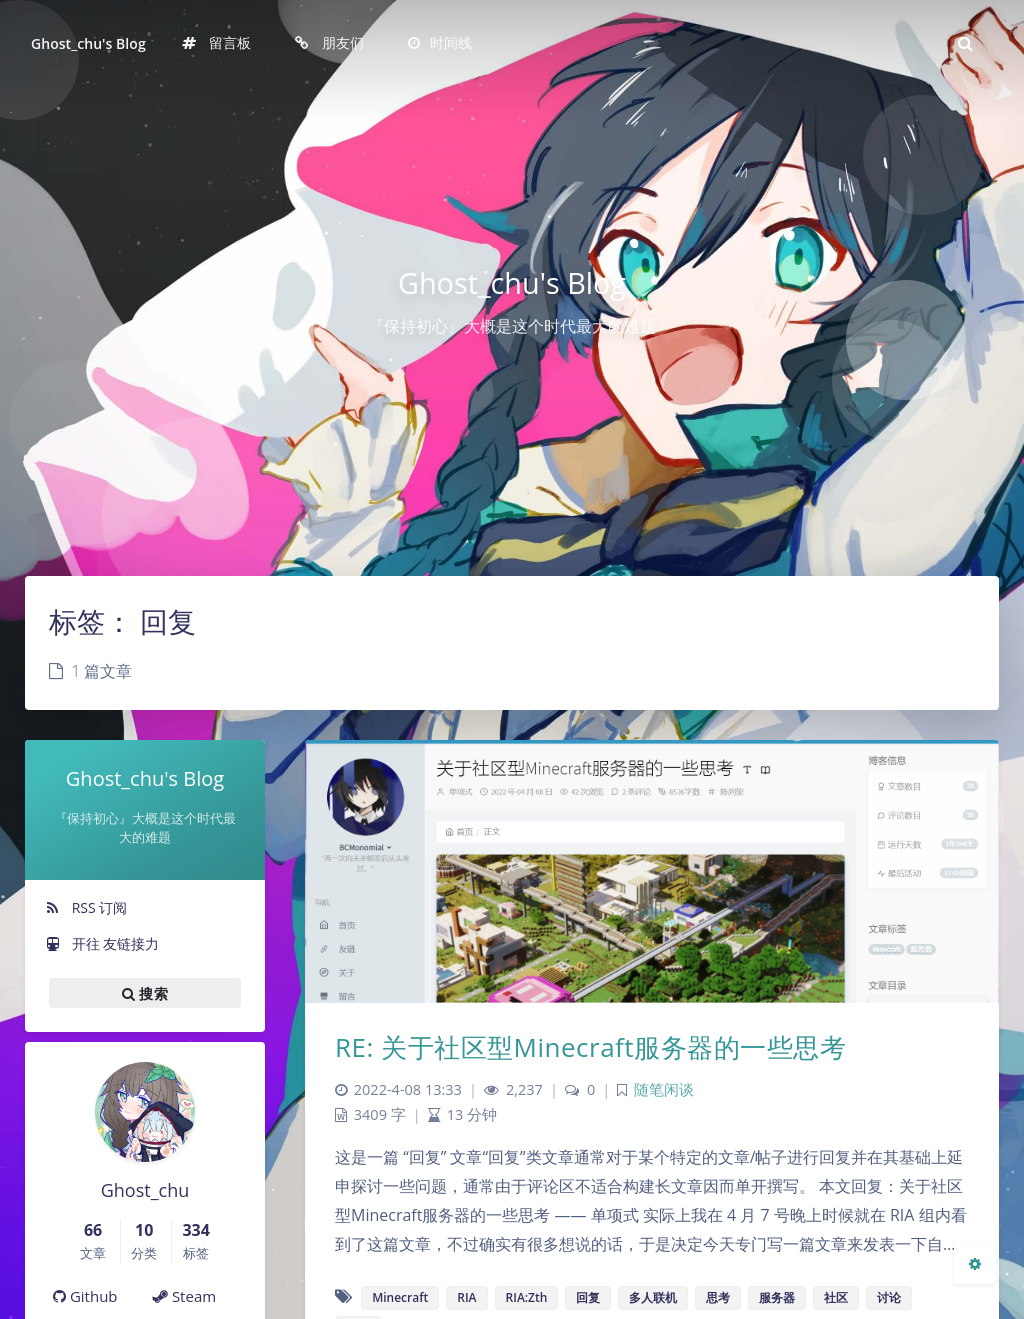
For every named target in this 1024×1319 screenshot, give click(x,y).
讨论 (889, 1297)
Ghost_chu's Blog (88, 43)
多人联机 (653, 1297)
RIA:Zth (527, 1297)
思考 (718, 1297)
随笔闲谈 (664, 1089)
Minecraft (400, 1297)
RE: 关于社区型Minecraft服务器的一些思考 (590, 1047)
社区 (836, 1297)
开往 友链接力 (102, 943)
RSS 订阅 (86, 907)
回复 (588, 1297)
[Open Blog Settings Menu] (975, 1263)
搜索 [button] (145, 993)
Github (85, 1296)
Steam (184, 1296)
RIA (466, 1297)
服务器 (777, 1297)
